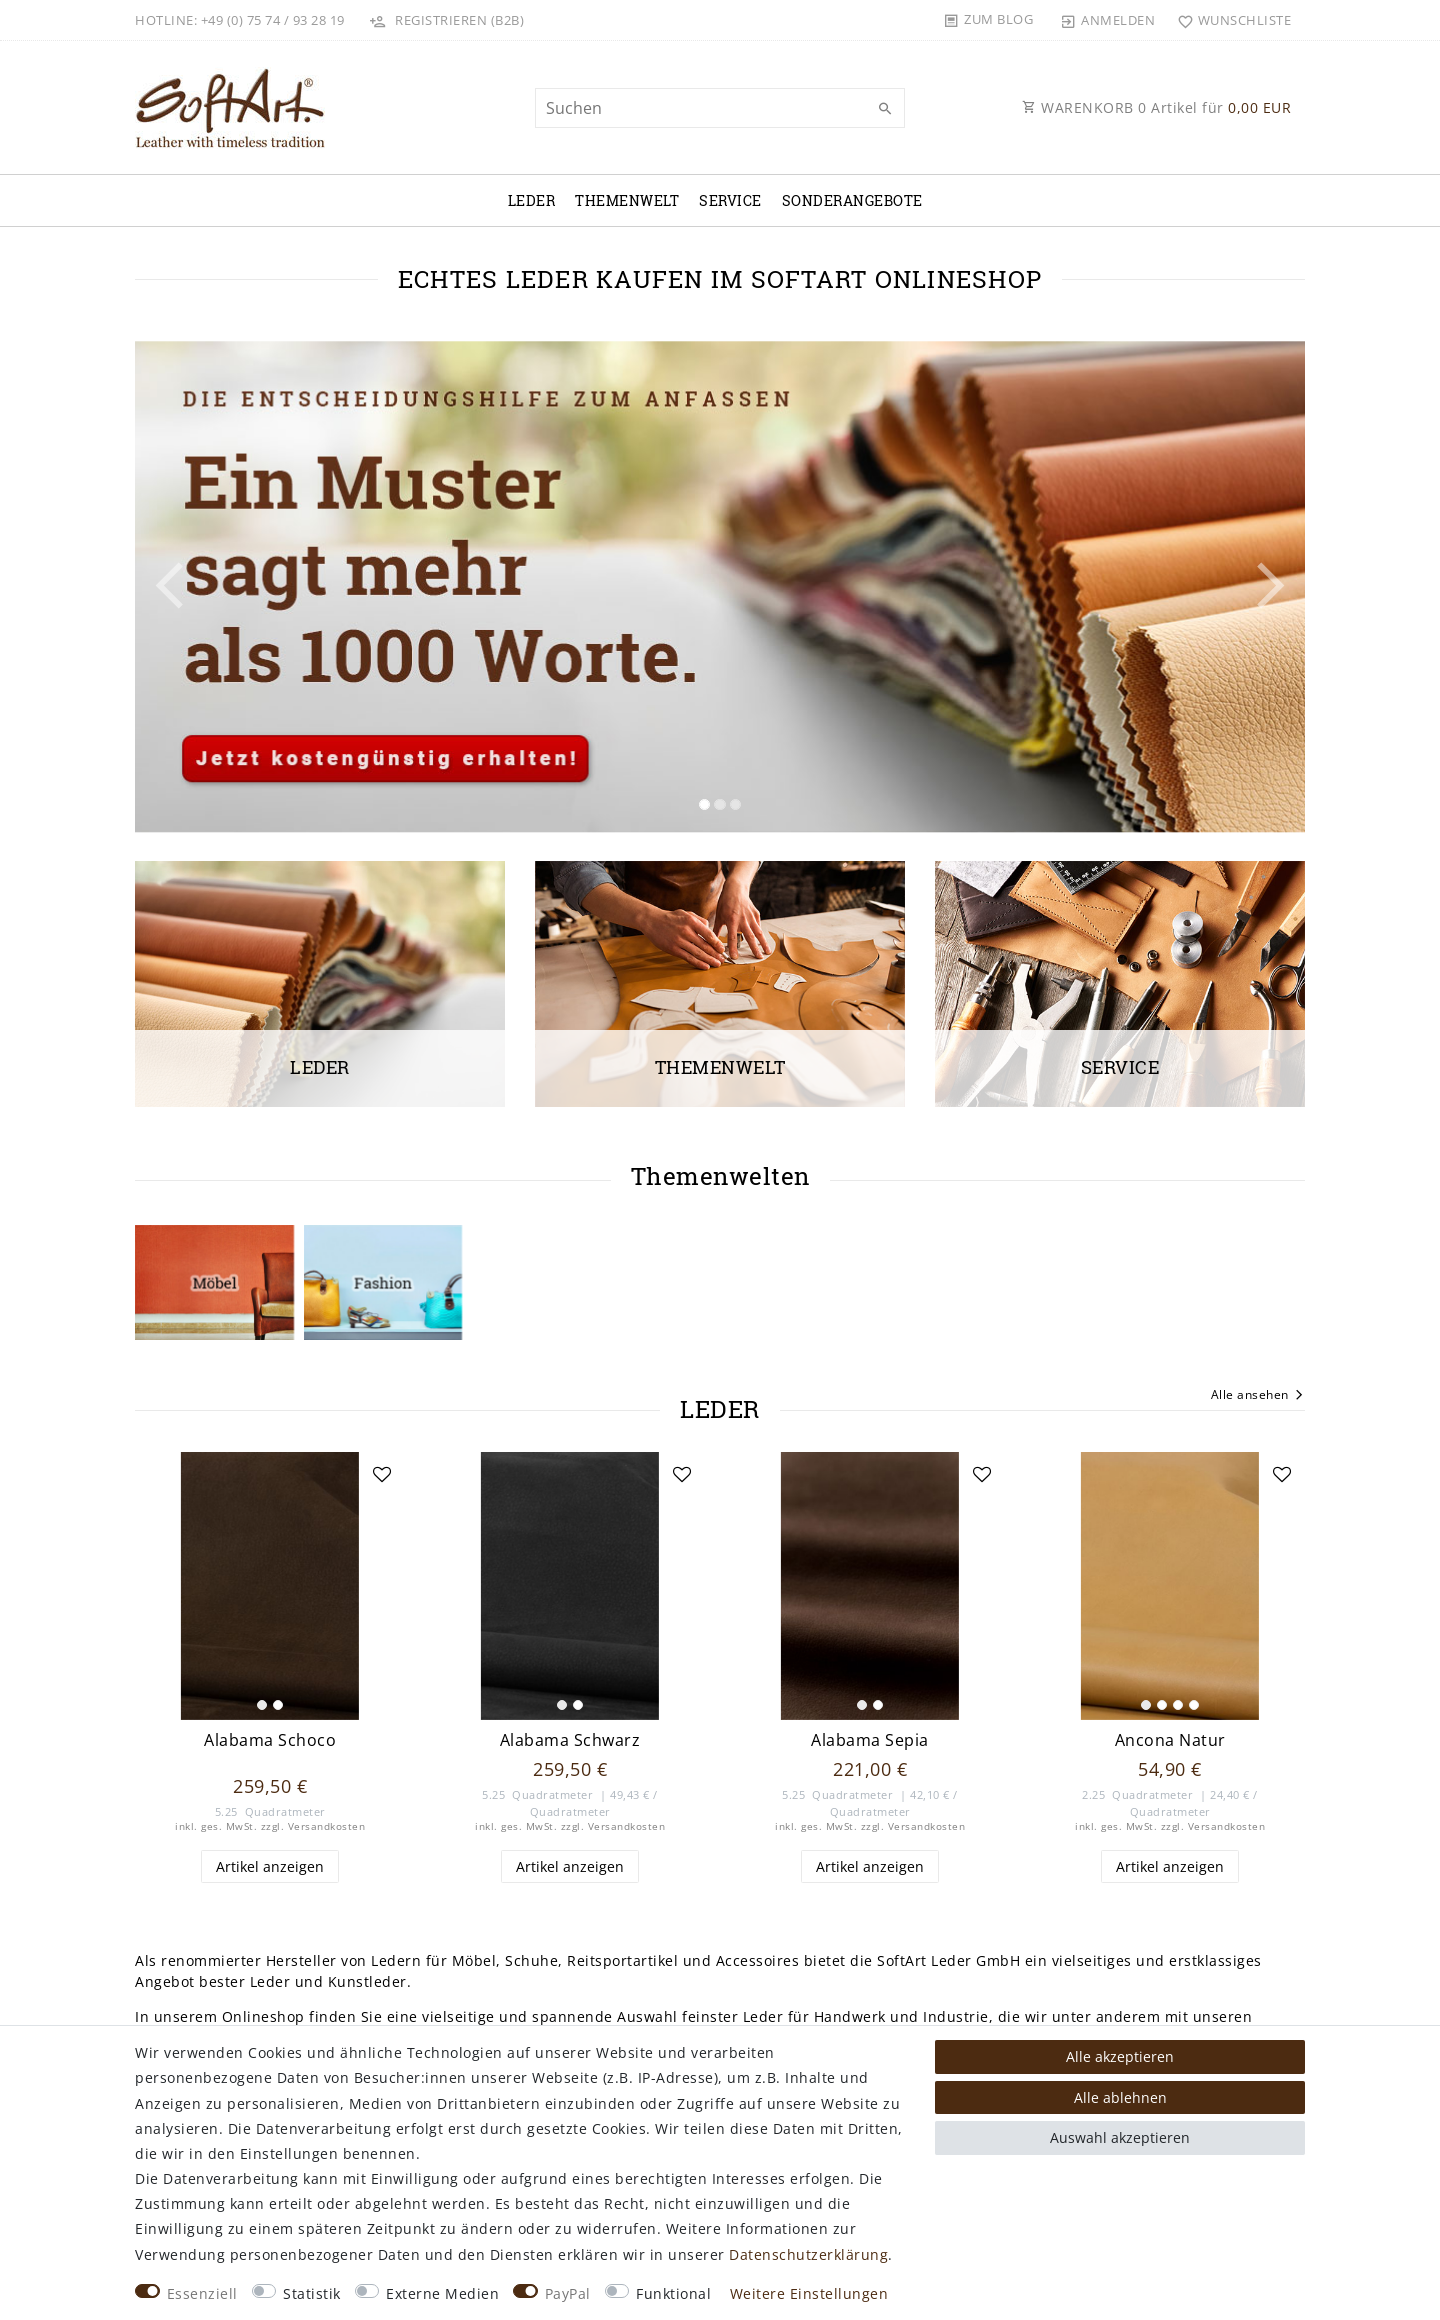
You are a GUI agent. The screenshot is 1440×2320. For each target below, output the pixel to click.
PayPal (568, 2293)
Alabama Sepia (870, 1740)
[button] (223, 586)
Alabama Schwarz (570, 1740)
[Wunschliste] (1229, 20)
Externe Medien (442, 2293)
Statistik (312, 2293)
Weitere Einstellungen (809, 2293)
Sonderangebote (852, 200)
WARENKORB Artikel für (1156, 107)
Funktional (673, 2293)
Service (730, 200)
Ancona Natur (1170, 1740)
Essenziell (202, 2293)
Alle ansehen (1258, 1396)
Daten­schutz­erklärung (808, 2254)
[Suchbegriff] (720, 108)
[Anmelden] (1108, 20)
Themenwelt (627, 200)
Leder (532, 200)
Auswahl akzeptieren (1120, 2137)
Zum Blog (998, 19)
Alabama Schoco (270, 1740)
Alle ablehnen (1120, 2097)
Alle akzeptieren (1120, 2056)
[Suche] (885, 109)
